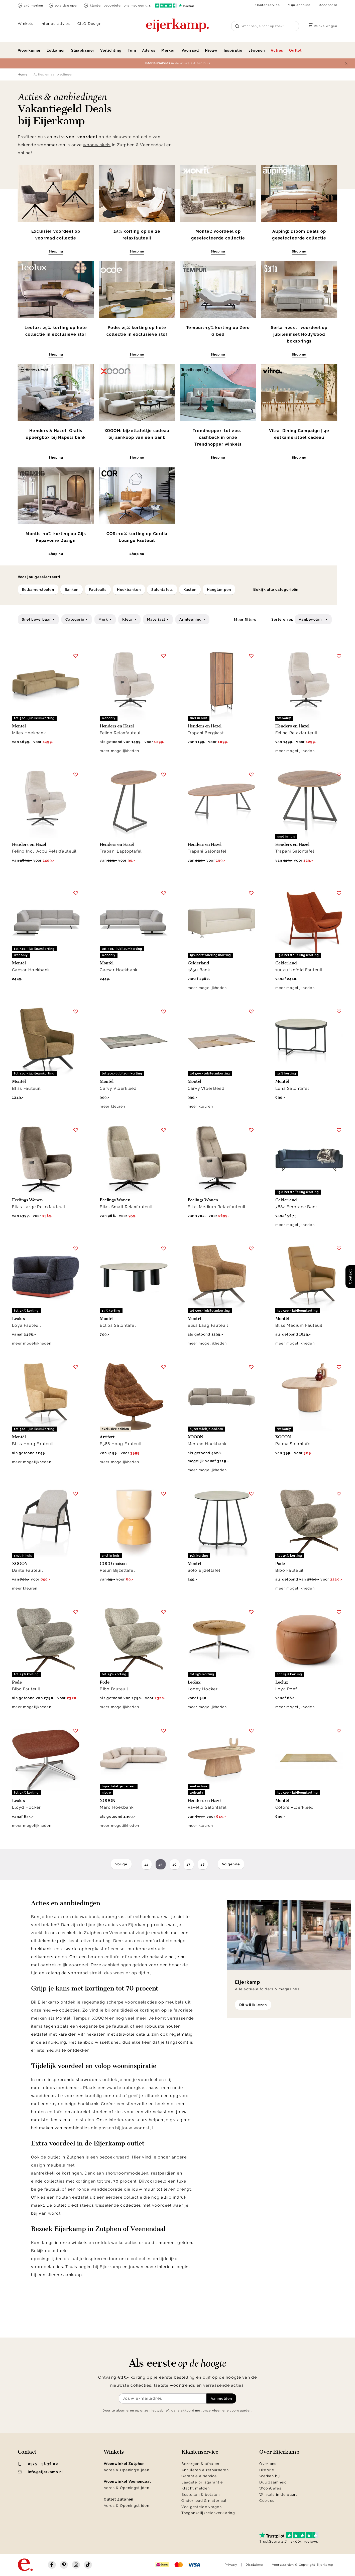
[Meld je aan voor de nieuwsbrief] (162, 2398)
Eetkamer (56, 50)
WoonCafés (270, 2488)
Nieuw (211, 50)
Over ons (267, 2464)
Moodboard (327, 5)
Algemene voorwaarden (232, 2410)
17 (188, 1864)
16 (174, 1864)
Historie (266, 2470)
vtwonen (257, 50)
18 (202, 1864)
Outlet (295, 50)
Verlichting (111, 50)
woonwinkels (96, 144)
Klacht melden (195, 2488)
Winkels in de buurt (278, 2494)
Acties (277, 50)
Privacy (231, 2564)
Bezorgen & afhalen (200, 2464)
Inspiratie (233, 50)
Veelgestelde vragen (201, 2507)
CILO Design (89, 24)
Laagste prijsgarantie (202, 2482)
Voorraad (190, 50)
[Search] (265, 26)
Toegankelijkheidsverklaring (208, 2513)
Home (23, 74)
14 (146, 1864)
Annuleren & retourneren (204, 2470)
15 (160, 1864)
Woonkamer (29, 50)
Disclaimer (255, 2564)
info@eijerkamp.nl (40, 2472)
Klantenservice (267, 5)
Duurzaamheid (273, 2482)
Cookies (266, 2501)
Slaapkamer (82, 50)
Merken (168, 50)
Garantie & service (199, 2476)
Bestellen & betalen (200, 2494)
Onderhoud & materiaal (203, 2501)
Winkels (26, 24)
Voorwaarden (283, 2564)
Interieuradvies (55, 24)
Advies (149, 50)
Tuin (132, 50)
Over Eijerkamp (279, 2452)
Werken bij (269, 2476)
